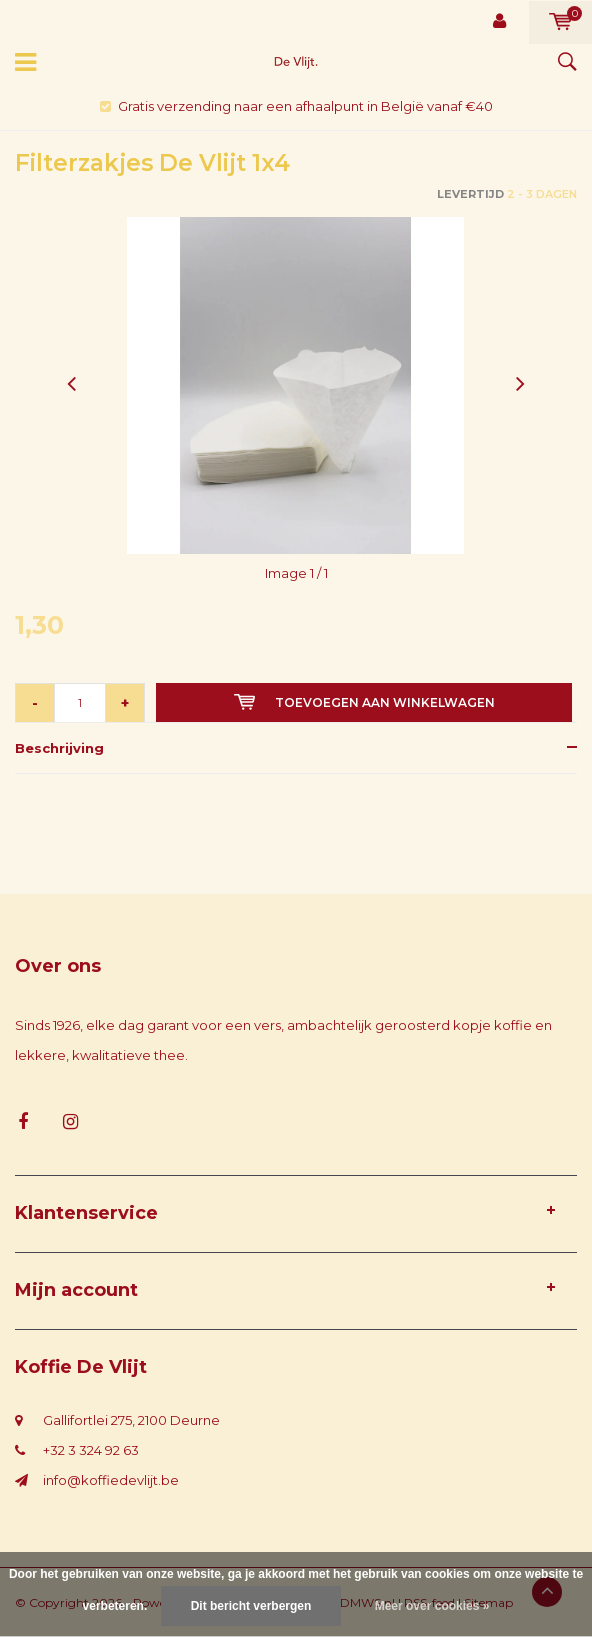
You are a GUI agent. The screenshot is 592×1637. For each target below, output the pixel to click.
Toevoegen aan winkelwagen (364, 702)
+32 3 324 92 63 (91, 1450)
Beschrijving (59, 748)
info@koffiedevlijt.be (111, 1480)
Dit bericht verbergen (251, 1606)
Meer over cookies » (432, 1606)
